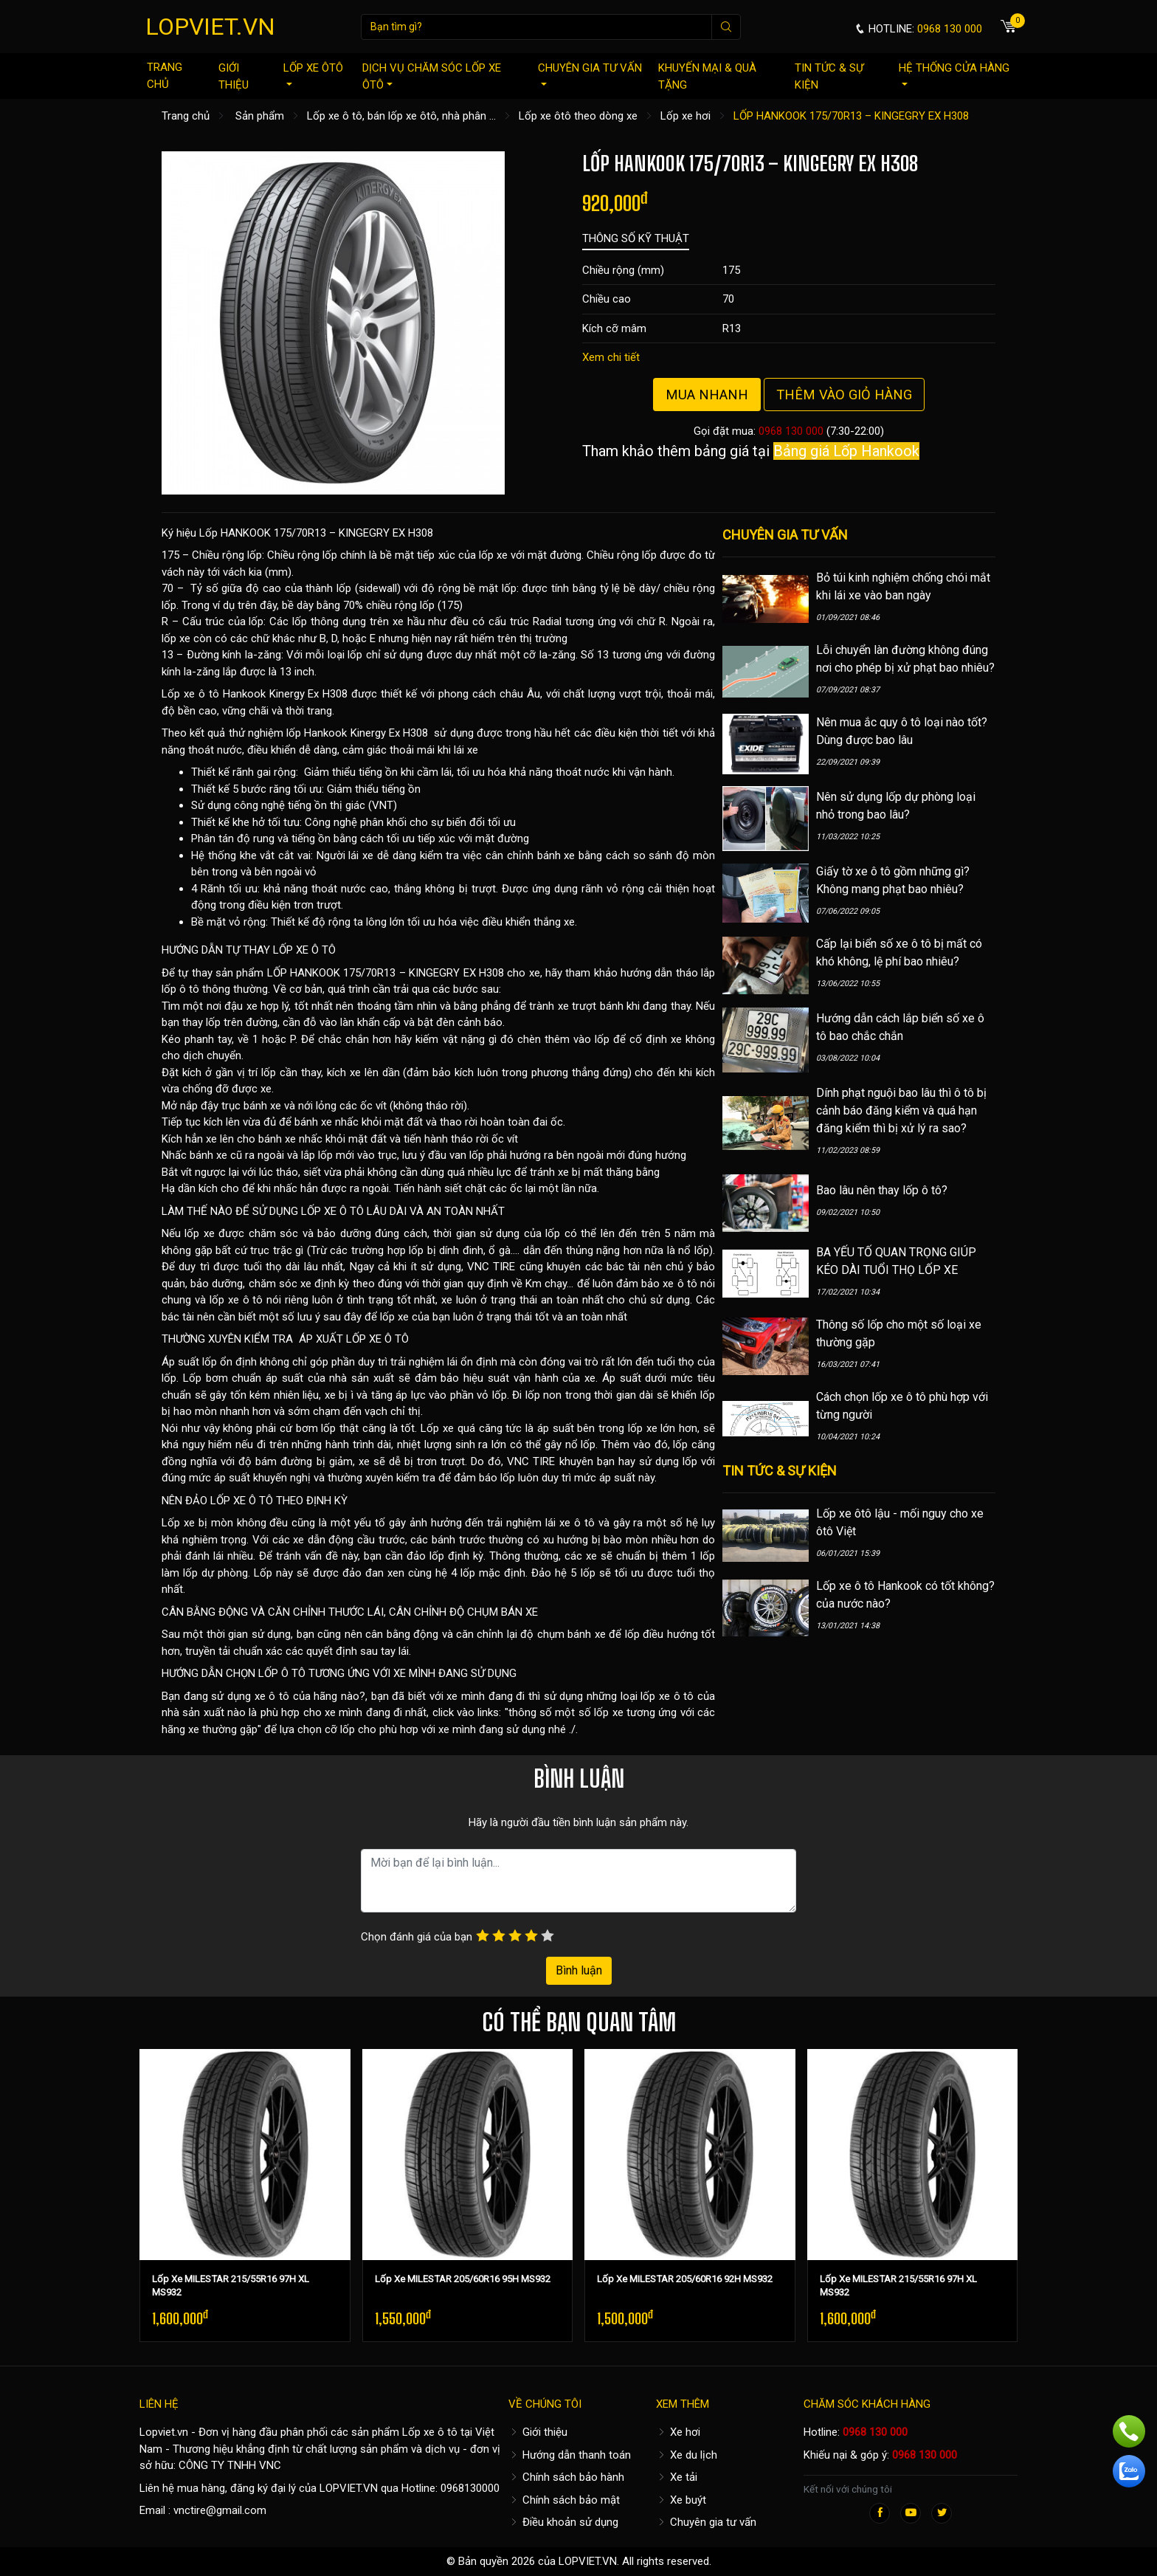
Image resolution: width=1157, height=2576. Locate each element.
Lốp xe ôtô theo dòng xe (578, 116)
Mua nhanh (707, 394)
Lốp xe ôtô (313, 73)
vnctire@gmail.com (219, 2510)
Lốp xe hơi (685, 116)
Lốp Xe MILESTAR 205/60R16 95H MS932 (462, 2278)
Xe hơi (678, 2432)
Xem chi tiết (611, 357)
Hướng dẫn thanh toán (569, 2455)
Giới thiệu (233, 76)
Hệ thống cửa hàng (954, 73)
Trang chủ (164, 76)
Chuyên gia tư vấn (590, 73)
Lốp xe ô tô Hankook (214, 693)
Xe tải (676, 2477)
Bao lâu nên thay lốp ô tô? (881, 1190)
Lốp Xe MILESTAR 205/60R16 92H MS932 (685, 2278)
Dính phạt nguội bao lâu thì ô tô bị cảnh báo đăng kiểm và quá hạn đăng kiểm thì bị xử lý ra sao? (901, 1110)
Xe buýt (681, 2500)
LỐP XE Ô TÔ (304, 950)
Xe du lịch (686, 2455)
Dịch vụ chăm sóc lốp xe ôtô (431, 76)
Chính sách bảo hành (566, 2477)
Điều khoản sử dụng (563, 2522)
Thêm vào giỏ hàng (844, 394)
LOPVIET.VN (210, 27)
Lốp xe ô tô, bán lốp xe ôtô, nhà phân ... (401, 116)
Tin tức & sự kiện (829, 76)
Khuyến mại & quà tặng (707, 76)
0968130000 (470, 2488)
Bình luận (579, 1970)
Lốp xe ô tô (429, 2432)
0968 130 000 (791, 431)
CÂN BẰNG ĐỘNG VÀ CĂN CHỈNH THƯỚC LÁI (273, 1612)
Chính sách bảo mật (564, 2500)
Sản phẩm (259, 116)
